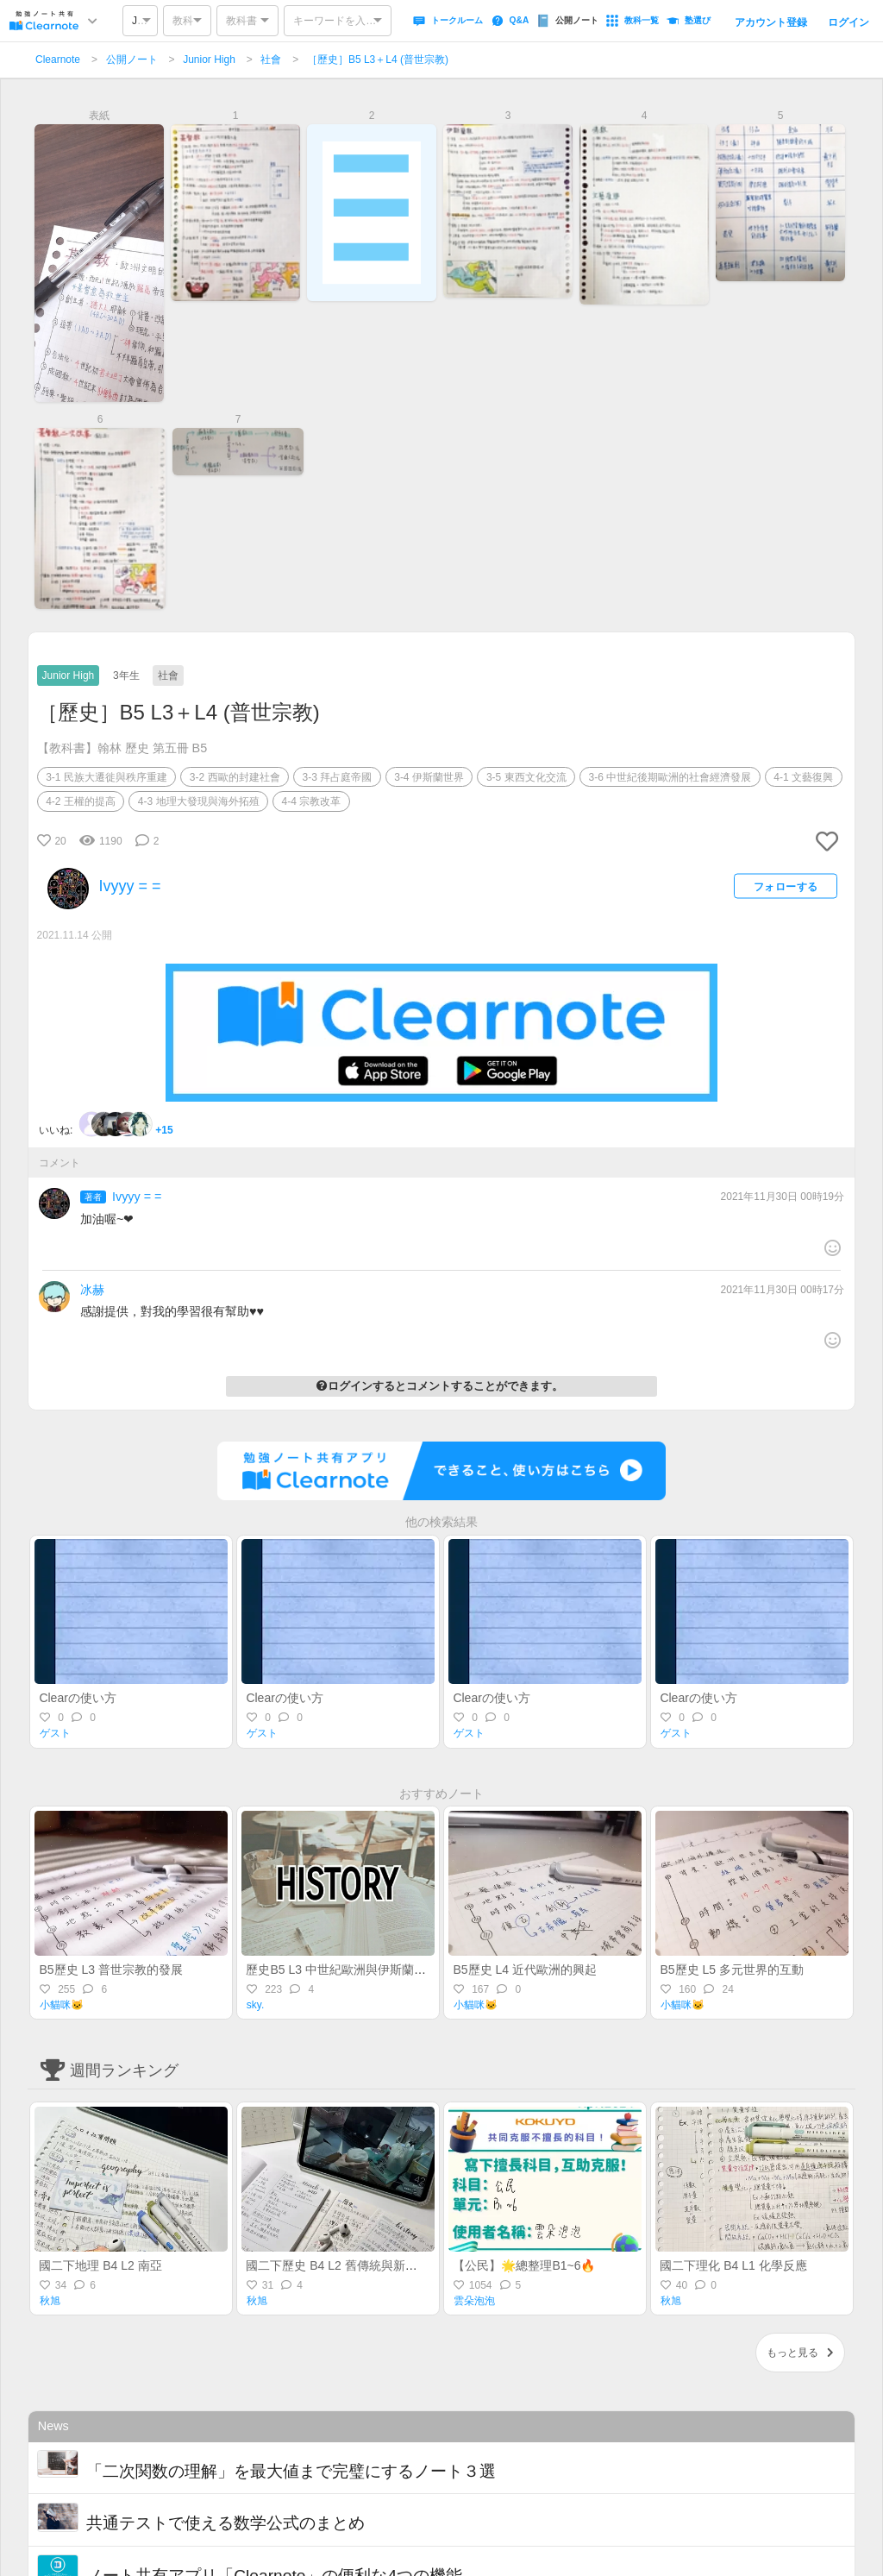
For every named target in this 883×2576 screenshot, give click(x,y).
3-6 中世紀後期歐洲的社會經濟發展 (670, 777)
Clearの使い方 (77, 1698)
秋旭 (50, 2301)
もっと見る (800, 2353)
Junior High (209, 59)
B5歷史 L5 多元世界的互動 (731, 1969)
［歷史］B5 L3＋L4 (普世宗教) (377, 59)
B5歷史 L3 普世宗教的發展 (110, 1969)
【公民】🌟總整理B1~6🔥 (524, 2265)
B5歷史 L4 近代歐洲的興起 (524, 1969)
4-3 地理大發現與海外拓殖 (199, 801)
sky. (255, 2005)
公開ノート (132, 59)
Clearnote (57, 59)
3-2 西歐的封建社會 (235, 777)
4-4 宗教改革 (311, 801)
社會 (270, 59)
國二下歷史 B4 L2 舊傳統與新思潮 (337, 2265)
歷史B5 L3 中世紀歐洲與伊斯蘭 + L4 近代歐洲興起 (381, 1969)
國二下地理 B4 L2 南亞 (100, 2265)
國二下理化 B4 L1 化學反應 (733, 2265)
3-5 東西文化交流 (526, 777)
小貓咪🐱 (62, 2005)
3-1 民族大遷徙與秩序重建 (106, 777)
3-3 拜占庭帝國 (338, 777)
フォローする (786, 886)
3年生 (126, 675)
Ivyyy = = (137, 1196)
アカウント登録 (771, 22)
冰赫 (92, 1290)
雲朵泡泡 (474, 2301)
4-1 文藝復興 (803, 777)
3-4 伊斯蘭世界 (429, 777)
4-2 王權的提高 (81, 801)
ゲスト (55, 1733)
